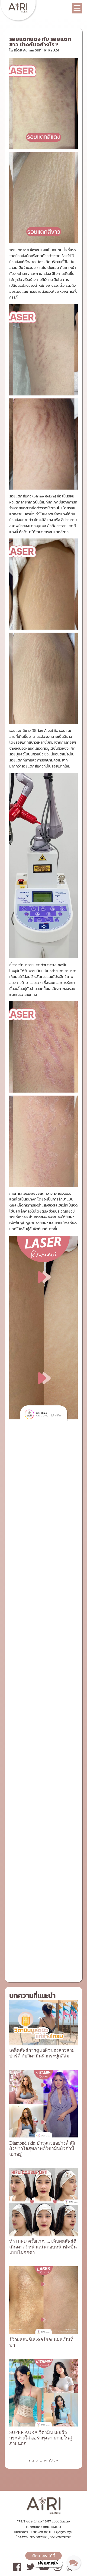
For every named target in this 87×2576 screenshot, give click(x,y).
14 (45, 2460)
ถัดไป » (53, 2460)
